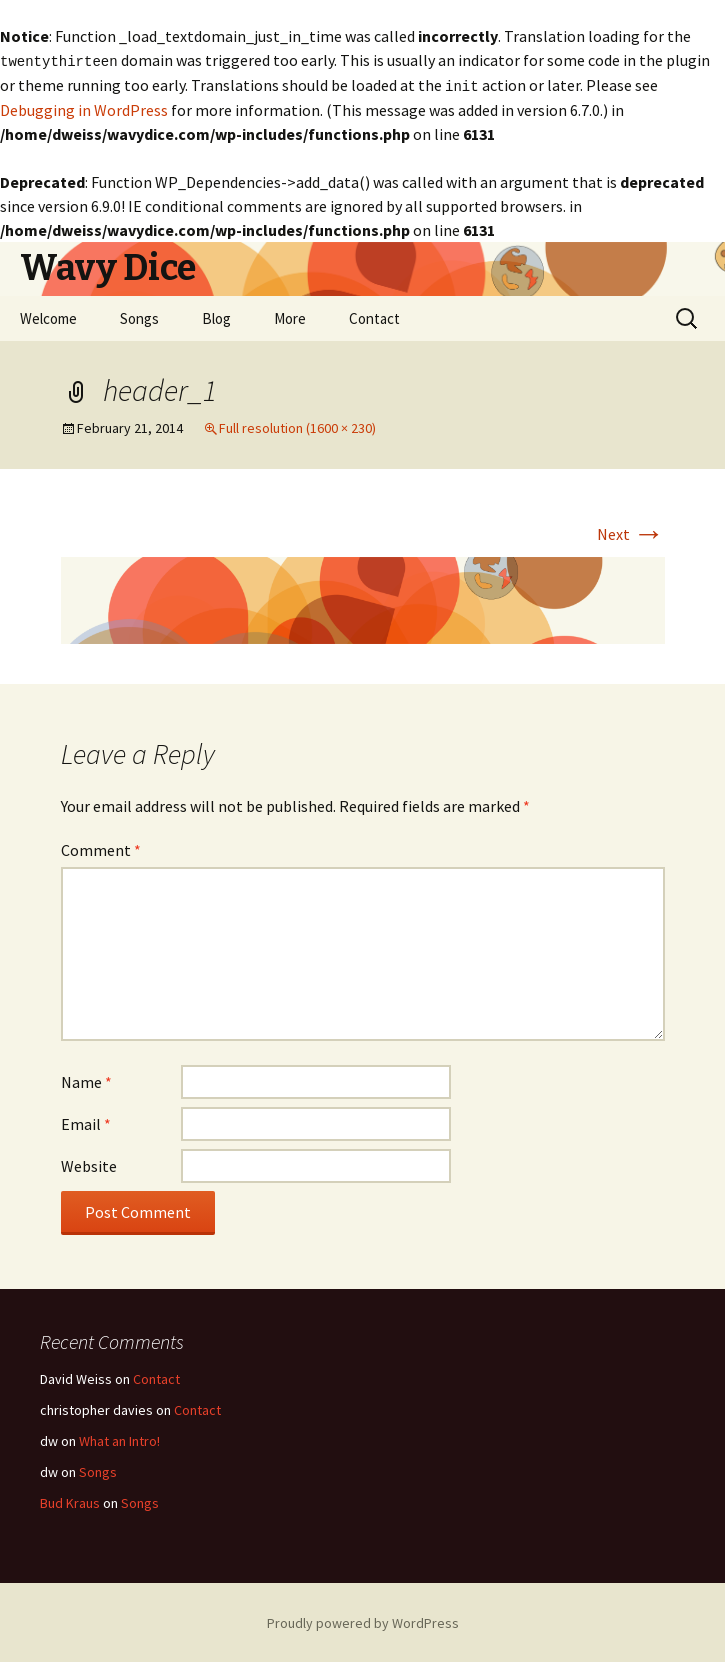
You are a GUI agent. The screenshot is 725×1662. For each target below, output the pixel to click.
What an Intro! (119, 1439)
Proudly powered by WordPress (363, 1621)
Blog (216, 316)
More (290, 316)
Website (89, 1164)
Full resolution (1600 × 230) (297, 426)
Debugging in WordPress (84, 108)
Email (86, 1122)
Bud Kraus (70, 1501)
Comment (101, 848)
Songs (139, 316)
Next (631, 532)
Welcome (48, 316)
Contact (374, 316)
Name (86, 1080)
